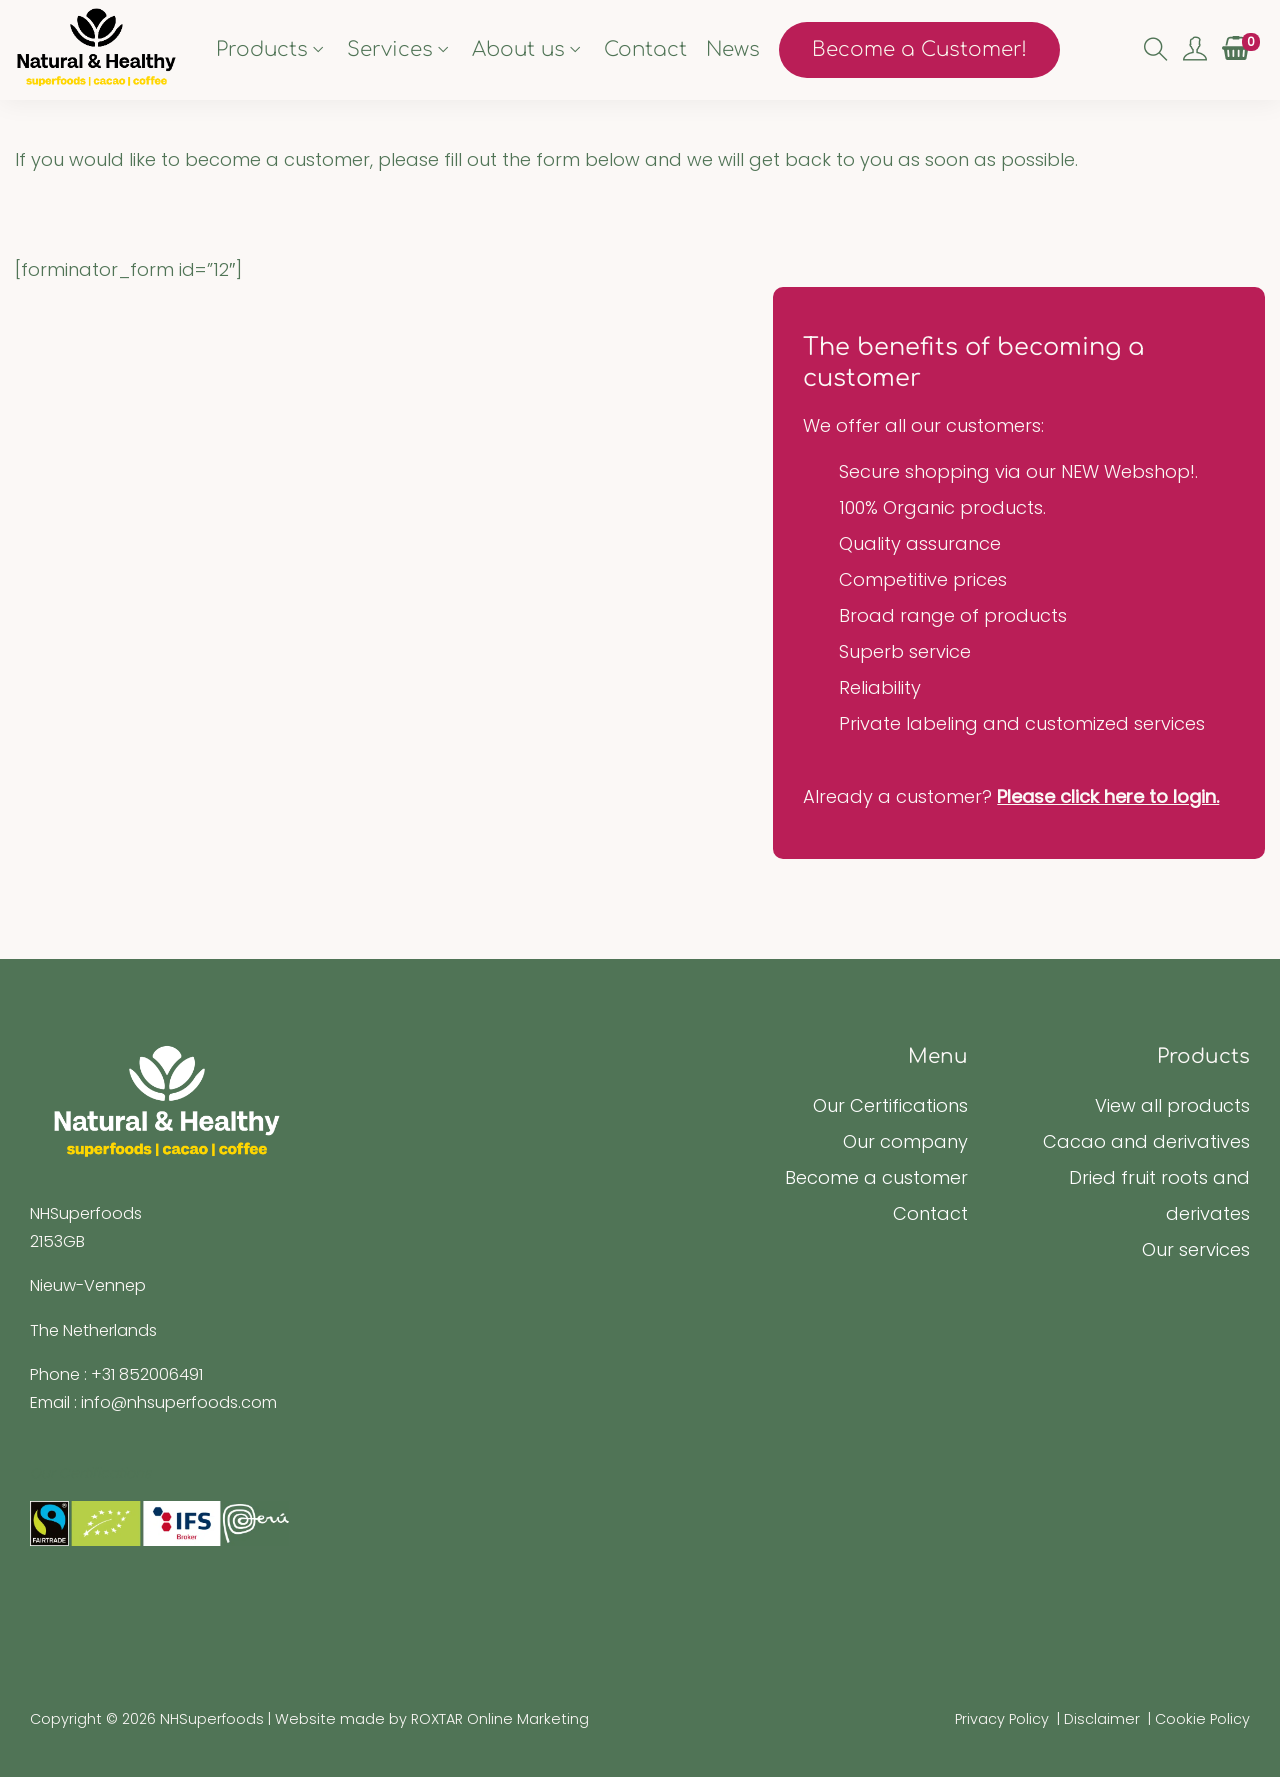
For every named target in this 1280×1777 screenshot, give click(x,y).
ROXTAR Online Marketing (500, 1719)
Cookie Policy (1202, 1719)
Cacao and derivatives (1146, 1141)
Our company (905, 1141)
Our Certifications (890, 1105)
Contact (930, 1213)
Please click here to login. (1108, 796)
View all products (1172, 1105)
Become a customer (876, 1177)
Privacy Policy (1002, 1719)
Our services (1196, 1249)
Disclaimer (1102, 1719)
